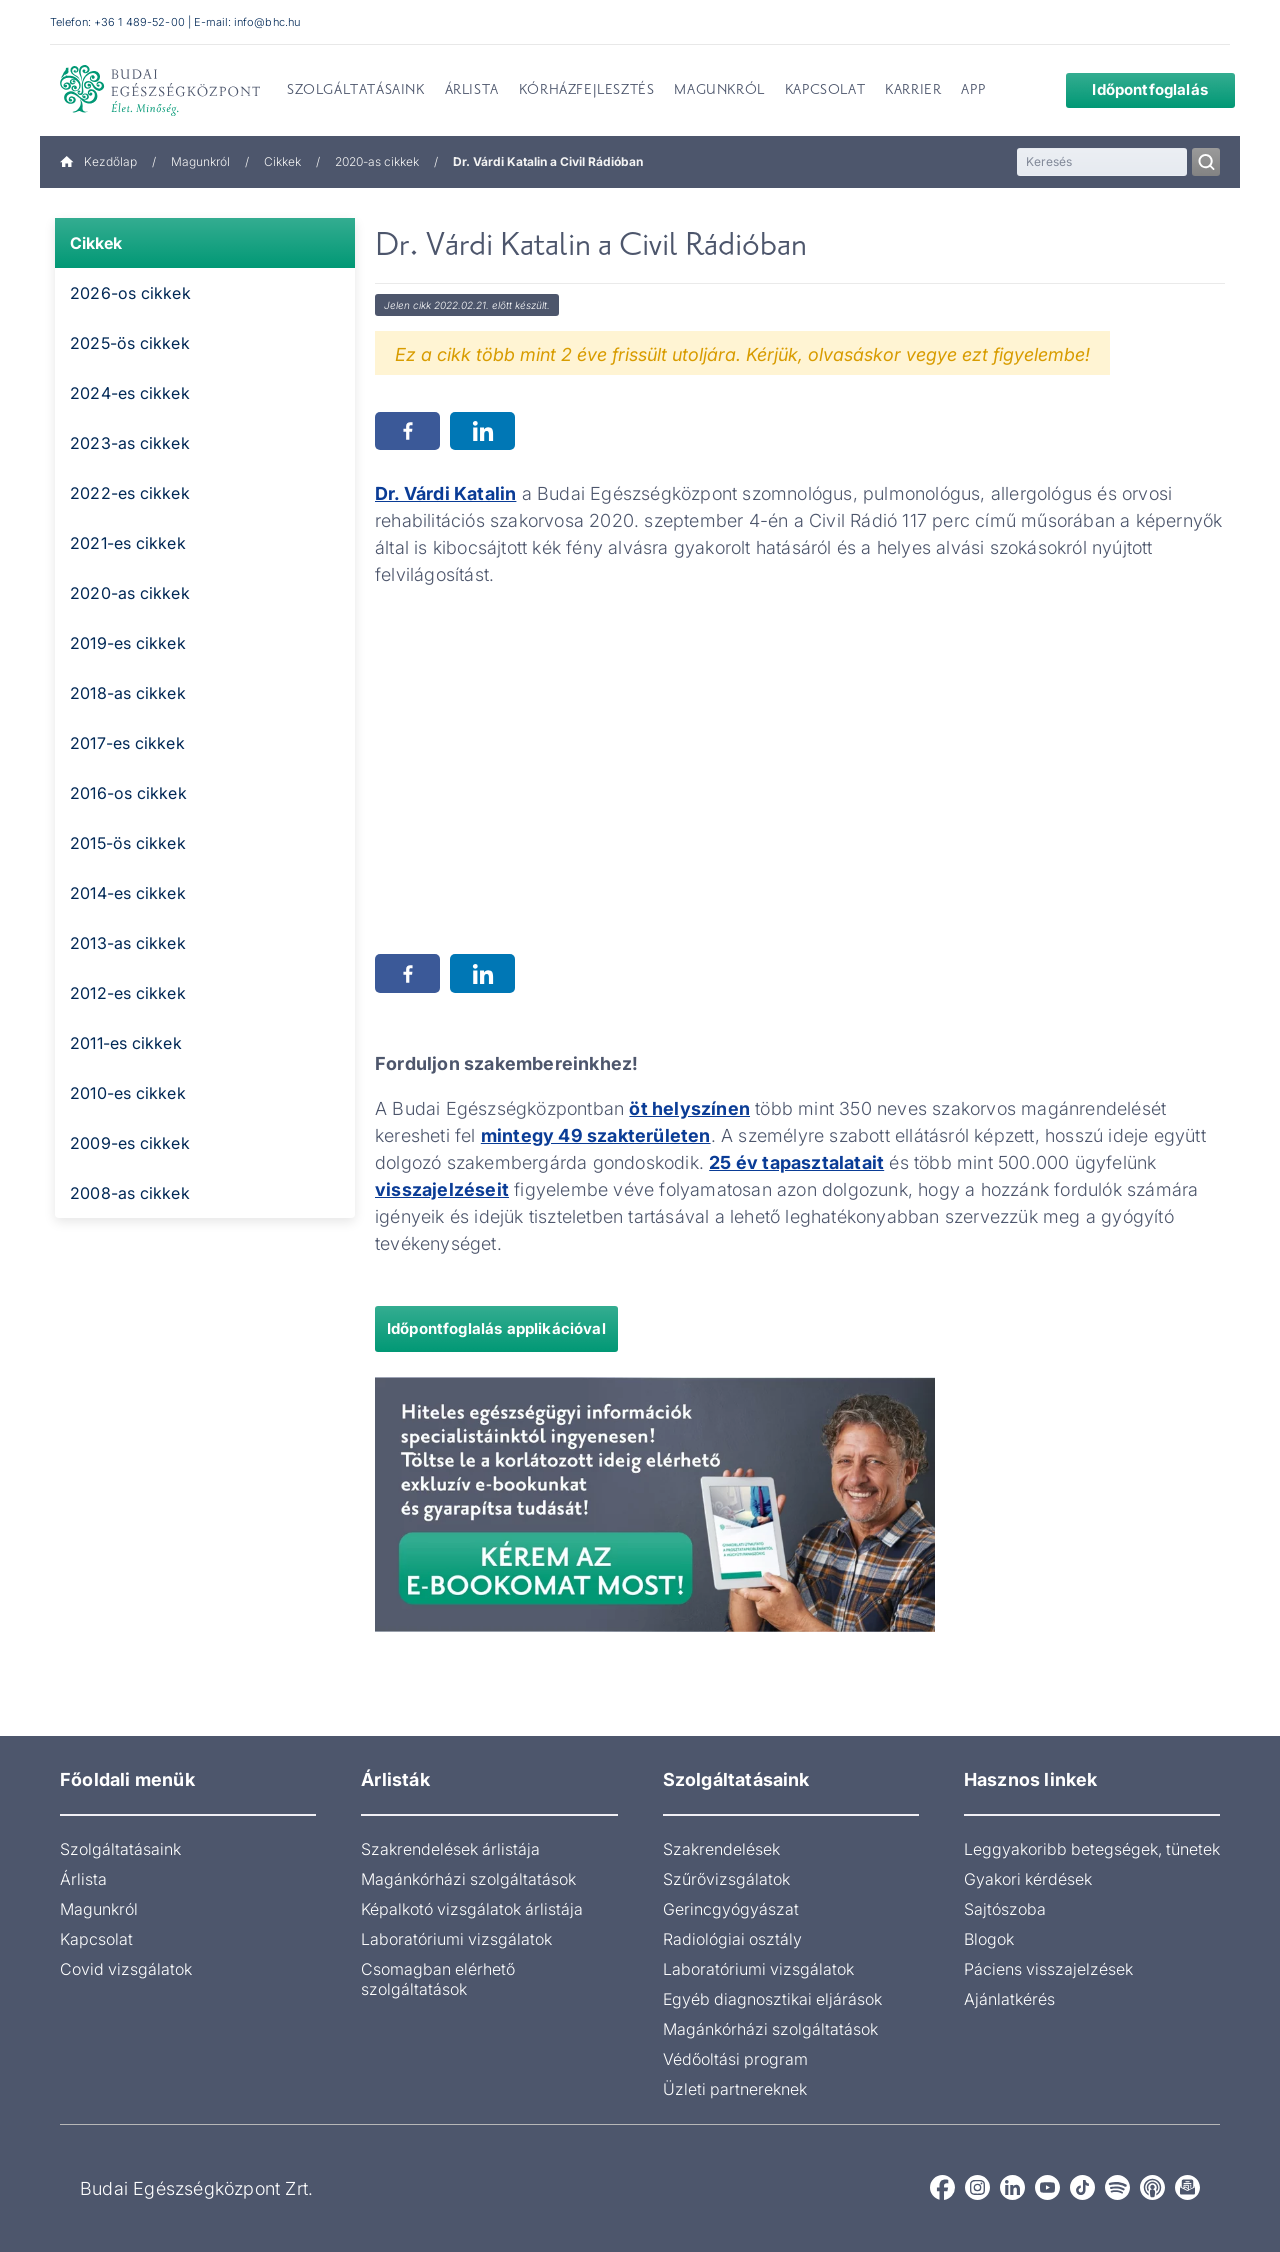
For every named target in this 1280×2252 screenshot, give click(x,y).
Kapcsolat (96, 1939)
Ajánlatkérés (1009, 1999)
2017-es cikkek (127, 743)
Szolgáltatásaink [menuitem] (356, 91)
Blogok (989, 1939)
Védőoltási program (735, 2059)
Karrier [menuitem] (913, 91)
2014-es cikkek (128, 893)
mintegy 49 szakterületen (596, 1135)
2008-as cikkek (130, 1193)
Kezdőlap (98, 161)
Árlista (83, 1879)
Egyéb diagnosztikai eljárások (772, 1999)
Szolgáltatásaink (120, 1849)
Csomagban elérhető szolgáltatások (438, 1979)
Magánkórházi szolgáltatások (468, 1879)
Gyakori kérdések (1028, 1879)
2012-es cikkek (128, 993)
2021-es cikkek (128, 543)
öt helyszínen (689, 1108)
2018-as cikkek (128, 693)
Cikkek (282, 161)
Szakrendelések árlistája (450, 1849)
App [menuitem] (973, 91)
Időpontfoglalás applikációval (496, 1328)
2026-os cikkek (130, 293)
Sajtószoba (1005, 1909)
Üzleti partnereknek (735, 2089)
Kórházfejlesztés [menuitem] (587, 91)
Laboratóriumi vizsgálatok (456, 1939)
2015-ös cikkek (128, 843)
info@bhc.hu (267, 22)
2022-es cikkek (130, 493)
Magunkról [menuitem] (719, 91)
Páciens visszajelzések (1048, 1969)
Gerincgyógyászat (731, 1909)
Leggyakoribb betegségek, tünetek (1092, 1849)
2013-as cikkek (128, 943)
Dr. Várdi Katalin (445, 493)
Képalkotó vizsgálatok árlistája (472, 1909)
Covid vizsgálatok (126, 1969)
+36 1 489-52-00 (139, 22)
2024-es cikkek (130, 393)
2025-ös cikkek (130, 343)
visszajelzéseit (442, 1189)
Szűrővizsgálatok (726, 1879)
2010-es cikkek (128, 1093)
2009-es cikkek (130, 1143)
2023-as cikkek (130, 443)
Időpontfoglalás (1135, 89)
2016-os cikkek (128, 793)
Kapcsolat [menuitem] (825, 91)
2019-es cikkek (128, 643)
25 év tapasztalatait (796, 1162)
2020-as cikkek (377, 161)
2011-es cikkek (126, 1043)
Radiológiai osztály (732, 1939)
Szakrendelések (721, 1849)
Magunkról (200, 161)
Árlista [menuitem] (472, 91)
